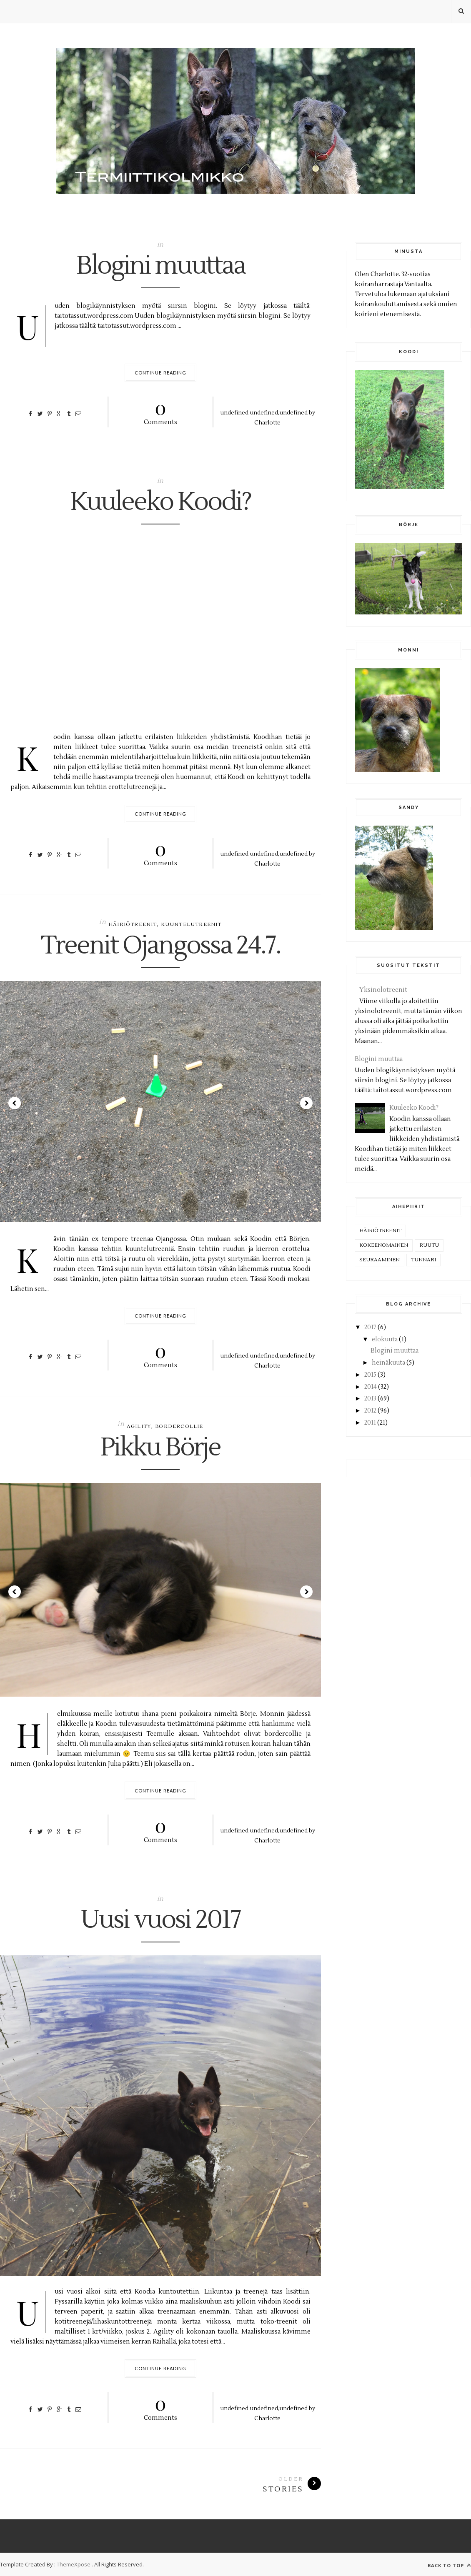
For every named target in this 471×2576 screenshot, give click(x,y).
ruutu (429, 1245)
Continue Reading (161, 372)
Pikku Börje (160, 1448)
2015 (370, 1375)
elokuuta (385, 1339)
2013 (370, 1399)
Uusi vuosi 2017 (160, 1920)
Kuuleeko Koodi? (160, 502)
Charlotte (267, 422)
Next (306, 1103)
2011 (370, 1423)
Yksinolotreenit (383, 990)
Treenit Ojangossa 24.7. (161, 946)
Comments (161, 411)
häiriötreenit (132, 924)
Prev (14, 1103)
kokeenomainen (383, 1245)
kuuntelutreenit (191, 924)
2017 (370, 1327)
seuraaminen (379, 1260)
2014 (370, 1387)
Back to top (449, 2565)
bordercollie (179, 1426)
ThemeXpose (73, 2564)
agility (139, 1426)
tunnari (423, 1260)
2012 (370, 1411)
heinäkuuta (388, 1363)
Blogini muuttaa (160, 266)
